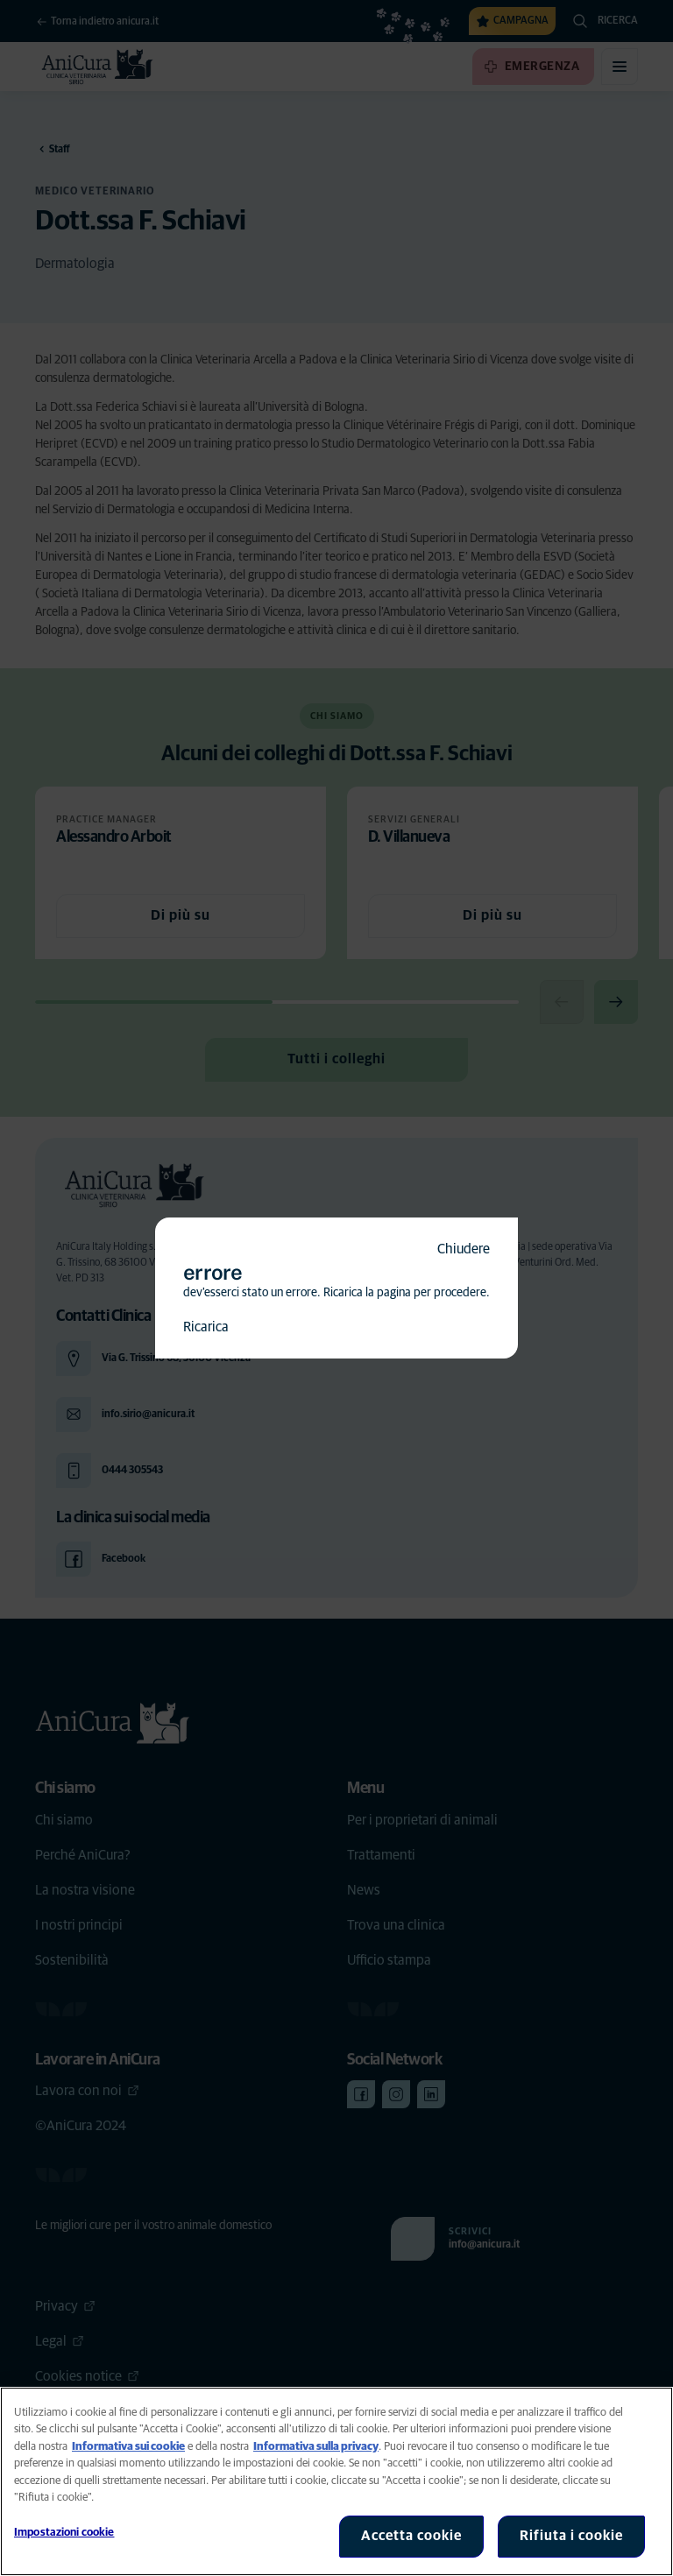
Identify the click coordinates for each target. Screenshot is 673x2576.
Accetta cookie (411, 2536)
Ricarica (206, 1327)
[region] (336, 2481)
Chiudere (463, 1249)
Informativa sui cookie (128, 2446)
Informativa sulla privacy (316, 2446)
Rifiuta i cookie (571, 2536)
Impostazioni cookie (64, 2532)
